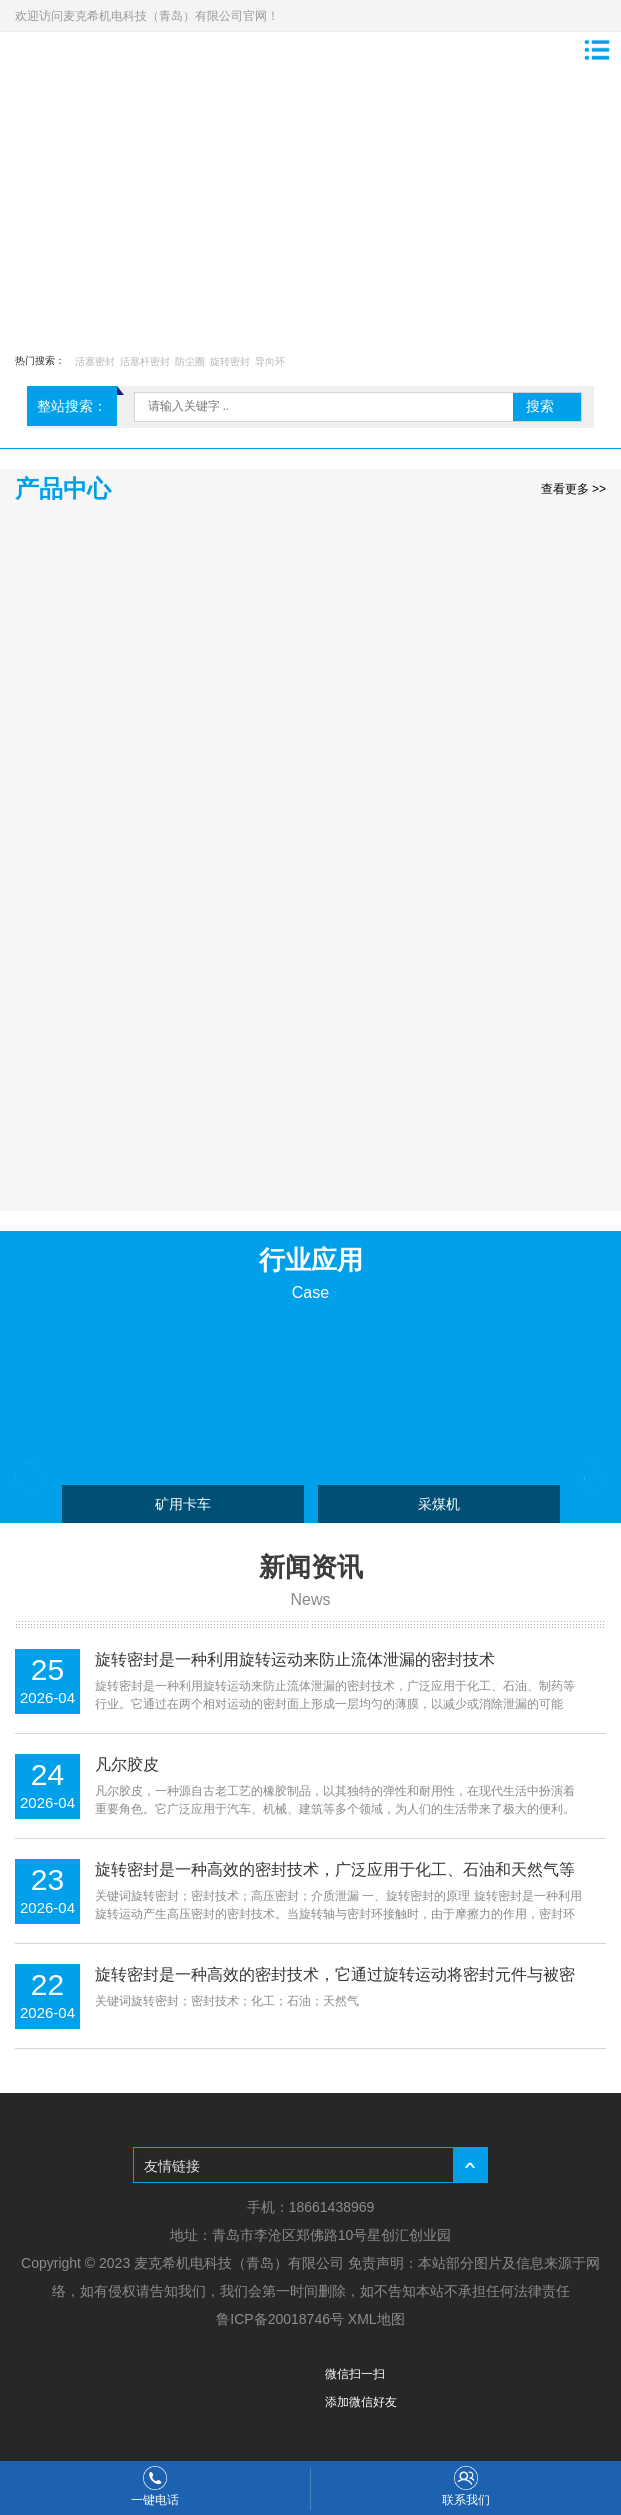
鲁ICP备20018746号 (280, 2319)
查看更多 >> (573, 489)
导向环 (270, 361)
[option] (310, 199)
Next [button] (591, 1478)
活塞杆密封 (145, 361)
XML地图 (376, 2319)
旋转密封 (230, 361)
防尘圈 (190, 361)
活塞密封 (95, 361)
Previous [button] (30, 1478)
